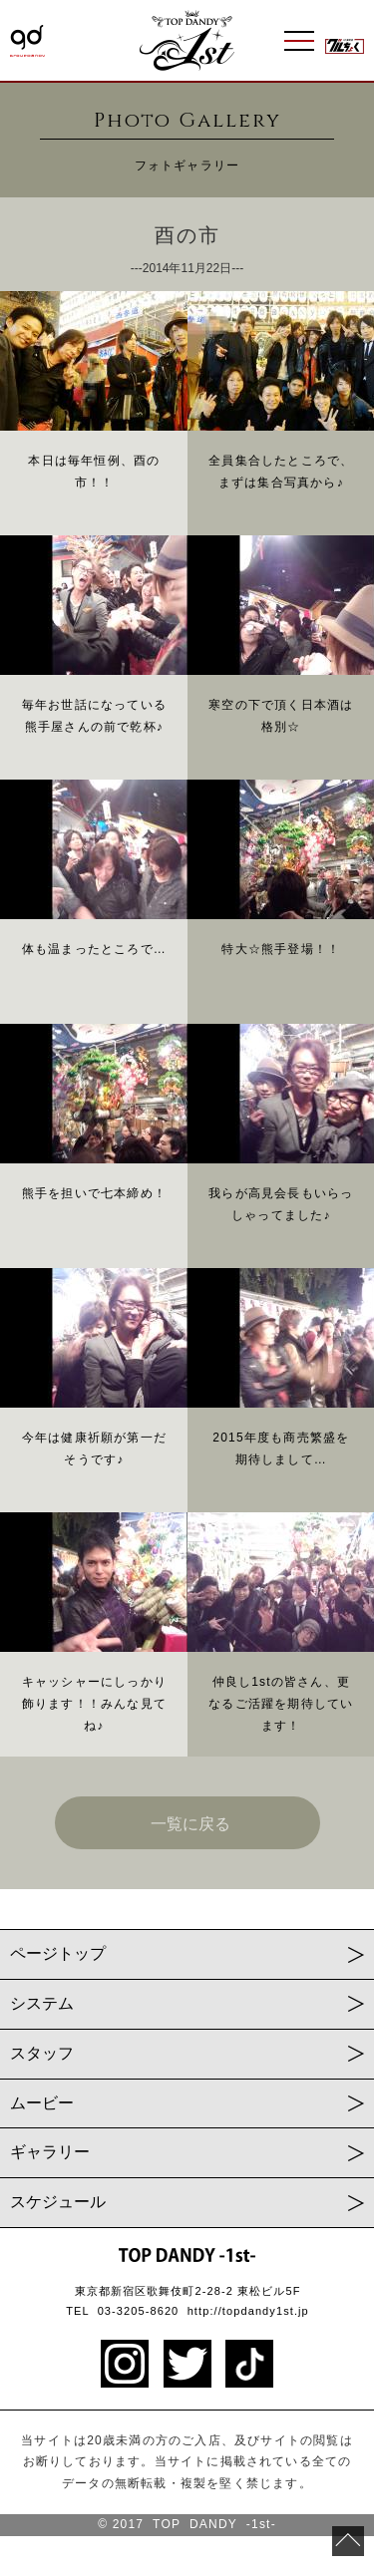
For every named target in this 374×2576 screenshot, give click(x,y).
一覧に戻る (190, 1823)
